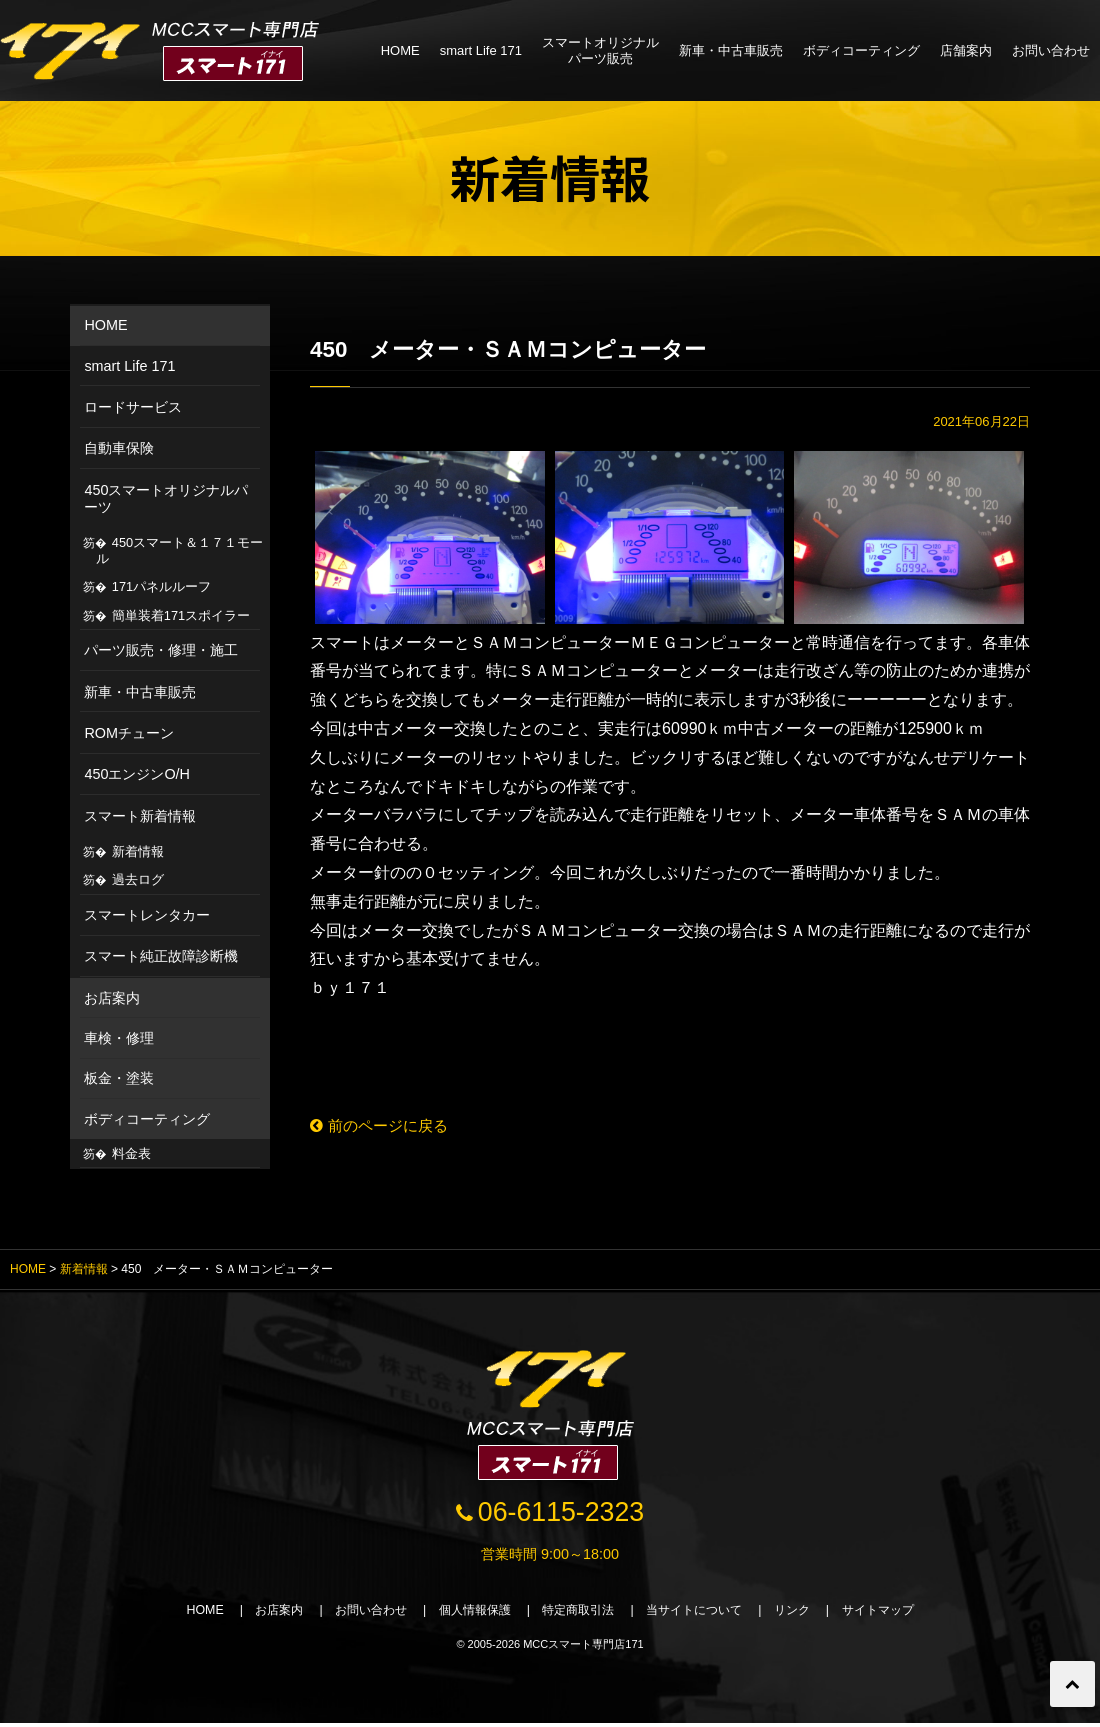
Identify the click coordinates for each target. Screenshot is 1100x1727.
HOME (400, 50)
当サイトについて (704, 1613)
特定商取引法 (580, 1613)
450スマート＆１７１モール (180, 550)
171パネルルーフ (161, 586)
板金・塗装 (119, 1078)
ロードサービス (133, 407)
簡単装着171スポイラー (181, 615)
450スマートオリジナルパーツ (166, 498)
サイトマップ (900, 1613)
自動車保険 (119, 448)
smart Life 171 (481, 50)
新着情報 (138, 851)
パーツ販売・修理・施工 (161, 650)
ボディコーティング (861, 50)
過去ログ (138, 879)
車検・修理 (119, 1038)
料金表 (131, 1153)
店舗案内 (966, 50)
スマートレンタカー (147, 915)
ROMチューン (129, 733)
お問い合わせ (1051, 50)
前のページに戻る (383, 1126)
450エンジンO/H (137, 774)
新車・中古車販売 (731, 50)
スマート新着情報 (140, 816)
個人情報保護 (468, 1613)
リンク (808, 1613)
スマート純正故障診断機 (161, 956)
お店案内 (112, 998)
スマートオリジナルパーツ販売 (600, 50)
